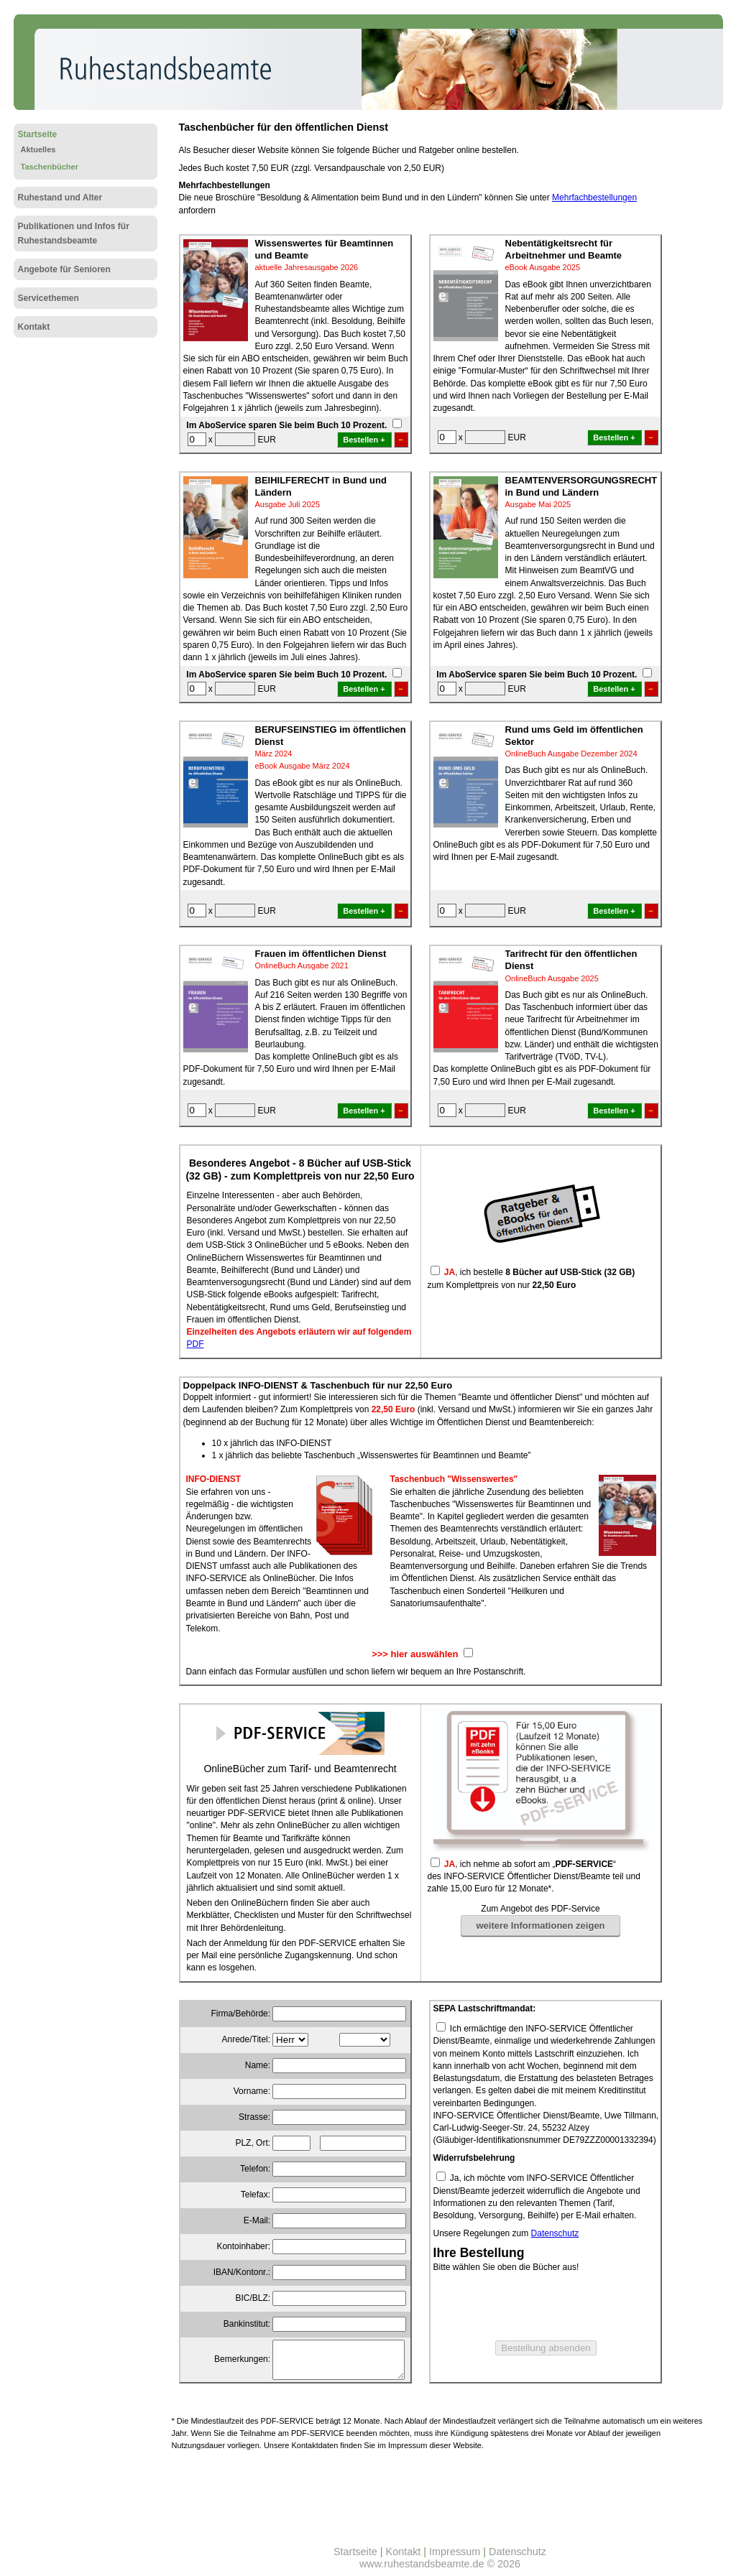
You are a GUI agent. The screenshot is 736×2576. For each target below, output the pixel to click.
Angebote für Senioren (64, 269)
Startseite (38, 134)
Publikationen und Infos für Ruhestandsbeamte (73, 233)
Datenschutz (555, 2233)
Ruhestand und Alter (60, 198)
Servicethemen (48, 298)
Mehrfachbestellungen (594, 198)
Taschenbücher (50, 166)
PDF (195, 1344)
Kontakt (34, 327)
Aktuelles (38, 149)
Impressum (454, 2551)
